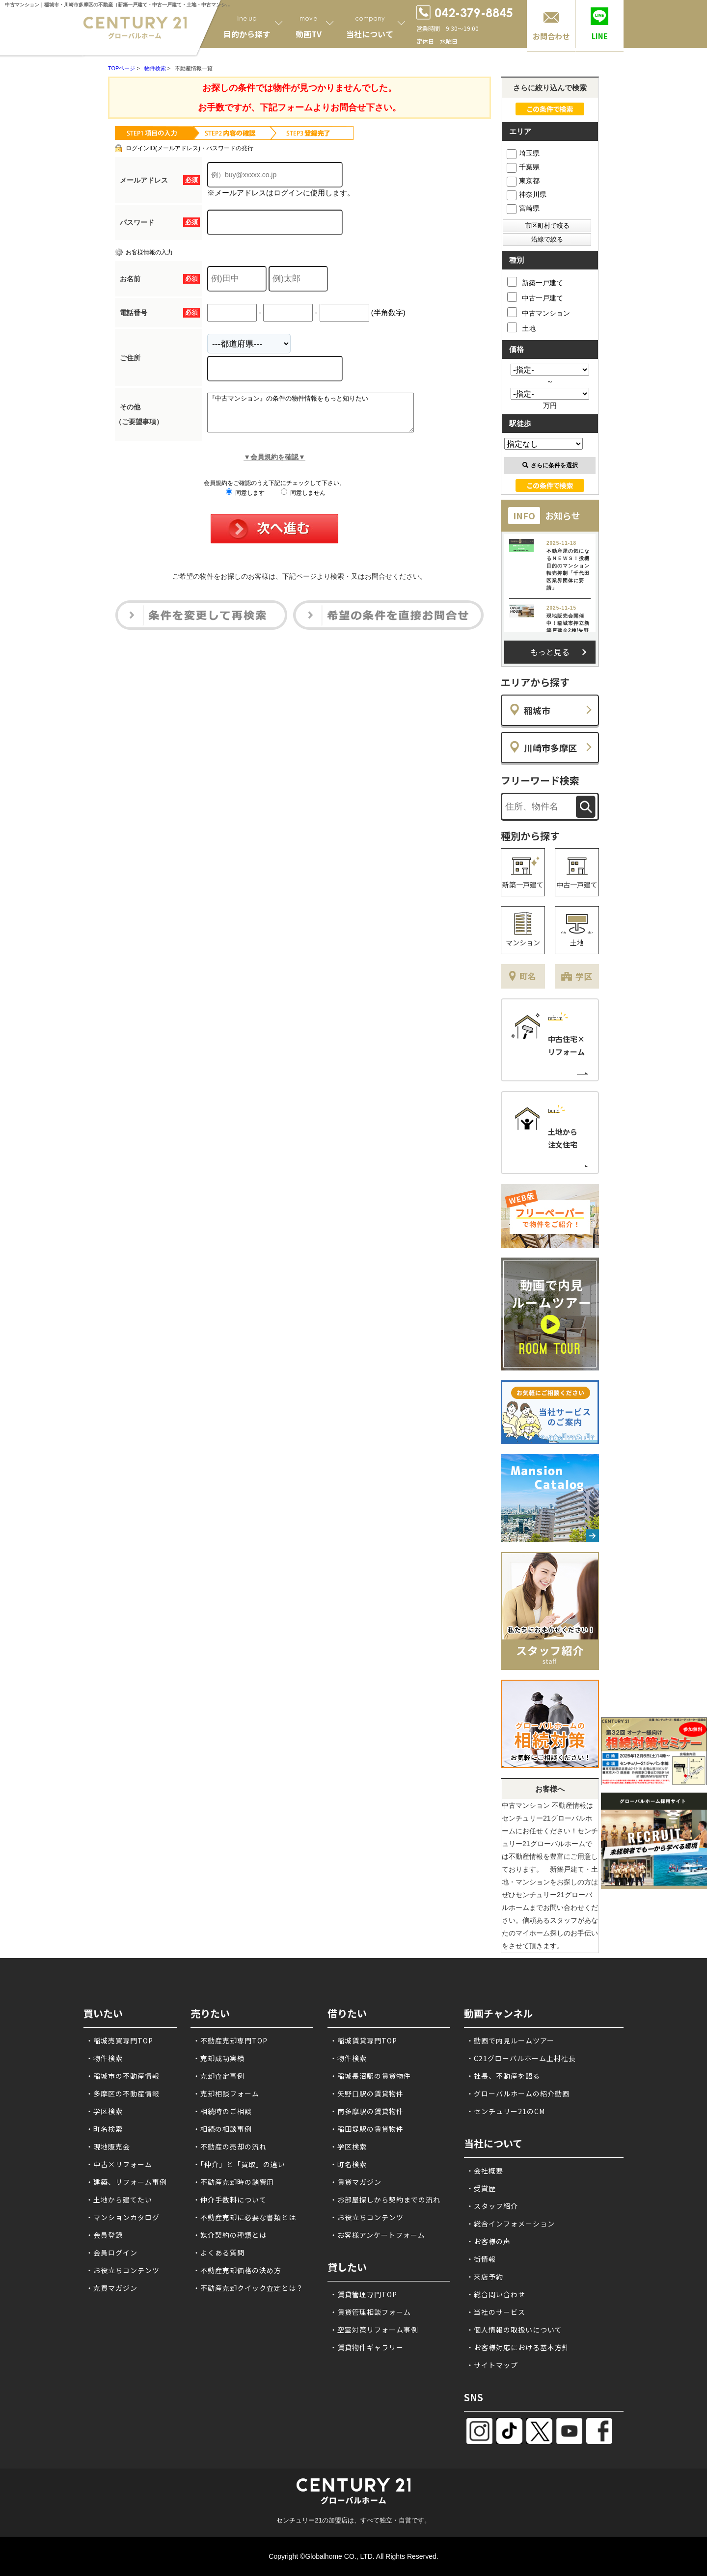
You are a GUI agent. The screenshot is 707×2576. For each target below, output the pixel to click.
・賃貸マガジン (355, 2182)
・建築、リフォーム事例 (126, 2182)
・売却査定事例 (219, 2076)
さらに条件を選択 (550, 465)
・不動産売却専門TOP (230, 2040)
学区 (583, 976)
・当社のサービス (495, 2312)
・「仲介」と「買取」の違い (239, 2164)
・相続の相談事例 (222, 2129)
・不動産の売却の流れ (230, 2146)
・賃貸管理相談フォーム (370, 2312)
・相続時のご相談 (222, 2111)
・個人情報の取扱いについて (514, 2329)
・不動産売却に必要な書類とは (244, 2217)
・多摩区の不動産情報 (123, 2093)
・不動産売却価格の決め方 (237, 2270)
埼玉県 (523, 153)
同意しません (303, 500)
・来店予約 (484, 2276)
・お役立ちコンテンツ (123, 2270)
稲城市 (537, 710)
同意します (245, 500)
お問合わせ (551, 36)
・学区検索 (104, 2111)
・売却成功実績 (219, 2058)
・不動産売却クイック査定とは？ (248, 2288)
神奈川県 (526, 194)
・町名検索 (104, 2129)
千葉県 (523, 167)
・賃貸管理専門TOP (363, 2294)
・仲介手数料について (230, 2199)
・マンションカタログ (123, 2217)
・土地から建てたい (119, 2199)
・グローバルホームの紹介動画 (518, 2093)
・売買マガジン (111, 2288)
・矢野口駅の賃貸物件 (367, 2093)
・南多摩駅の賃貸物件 (367, 2111)
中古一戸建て (535, 297)
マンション (523, 942)
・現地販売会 (108, 2146)
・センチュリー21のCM (505, 2111)
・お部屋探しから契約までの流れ (385, 2199)
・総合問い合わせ (495, 2294)
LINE (600, 36)
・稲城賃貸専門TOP (363, 2040)
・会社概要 (484, 2170)
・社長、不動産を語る (503, 2076)
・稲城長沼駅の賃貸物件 (370, 2076)
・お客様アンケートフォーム (377, 2235)
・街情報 (481, 2259)
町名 (527, 976)
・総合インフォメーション (510, 2223)
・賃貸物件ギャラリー (367, 2347)
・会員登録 (104, 2235)
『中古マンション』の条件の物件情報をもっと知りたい (322, 416)
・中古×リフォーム (119, 2164)
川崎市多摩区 (550, 747)
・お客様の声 (488, 2241)
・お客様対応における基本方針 (518, 2347)
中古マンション (538, 312)
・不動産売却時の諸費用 (233, 2182)
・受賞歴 (481, 2188)
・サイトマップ (492, 2365)
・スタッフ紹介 (492, 2206)
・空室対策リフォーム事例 (374, 2329)
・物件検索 (104, 2058)
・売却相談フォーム (226, 2093)
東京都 (523, 181)
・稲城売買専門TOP (119, 2040)
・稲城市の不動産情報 (123, 2076)
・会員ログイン (111, 2252)
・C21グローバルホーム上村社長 (521, 2058)
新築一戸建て (535, 282)
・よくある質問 (219, 2252)
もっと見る (550, 652)
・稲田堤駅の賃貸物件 (367, 2129)
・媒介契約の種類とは (230, 2235)
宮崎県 (523, 208)
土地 (521, 327)
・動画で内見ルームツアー (510, 2040)
